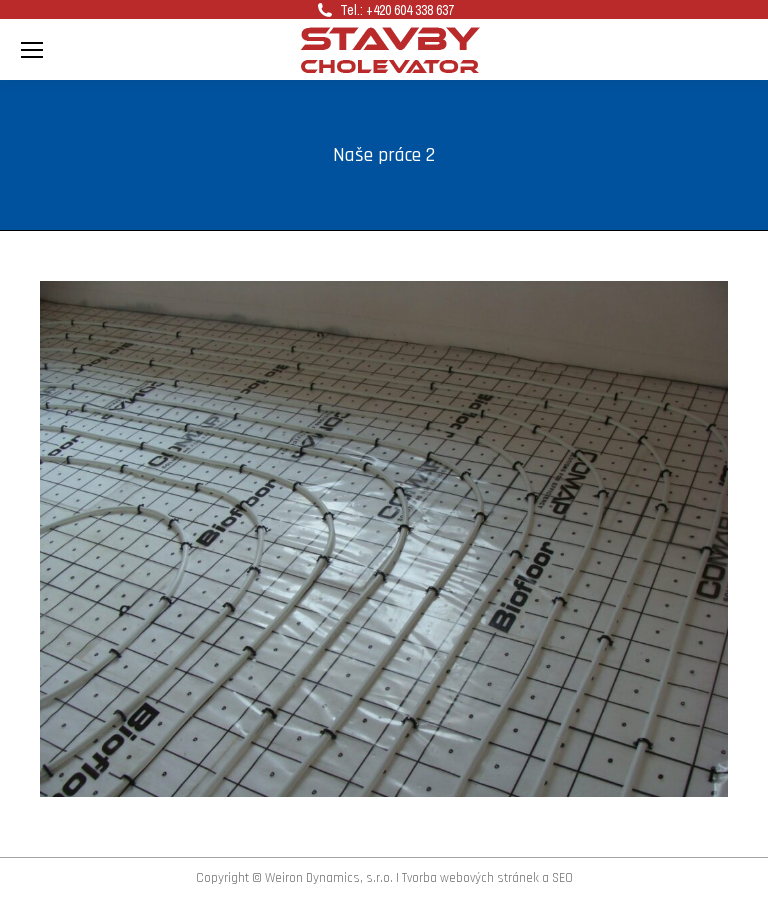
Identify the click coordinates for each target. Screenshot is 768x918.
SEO (562, 878)
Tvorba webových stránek (470, 878)
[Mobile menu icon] (32, 50)
